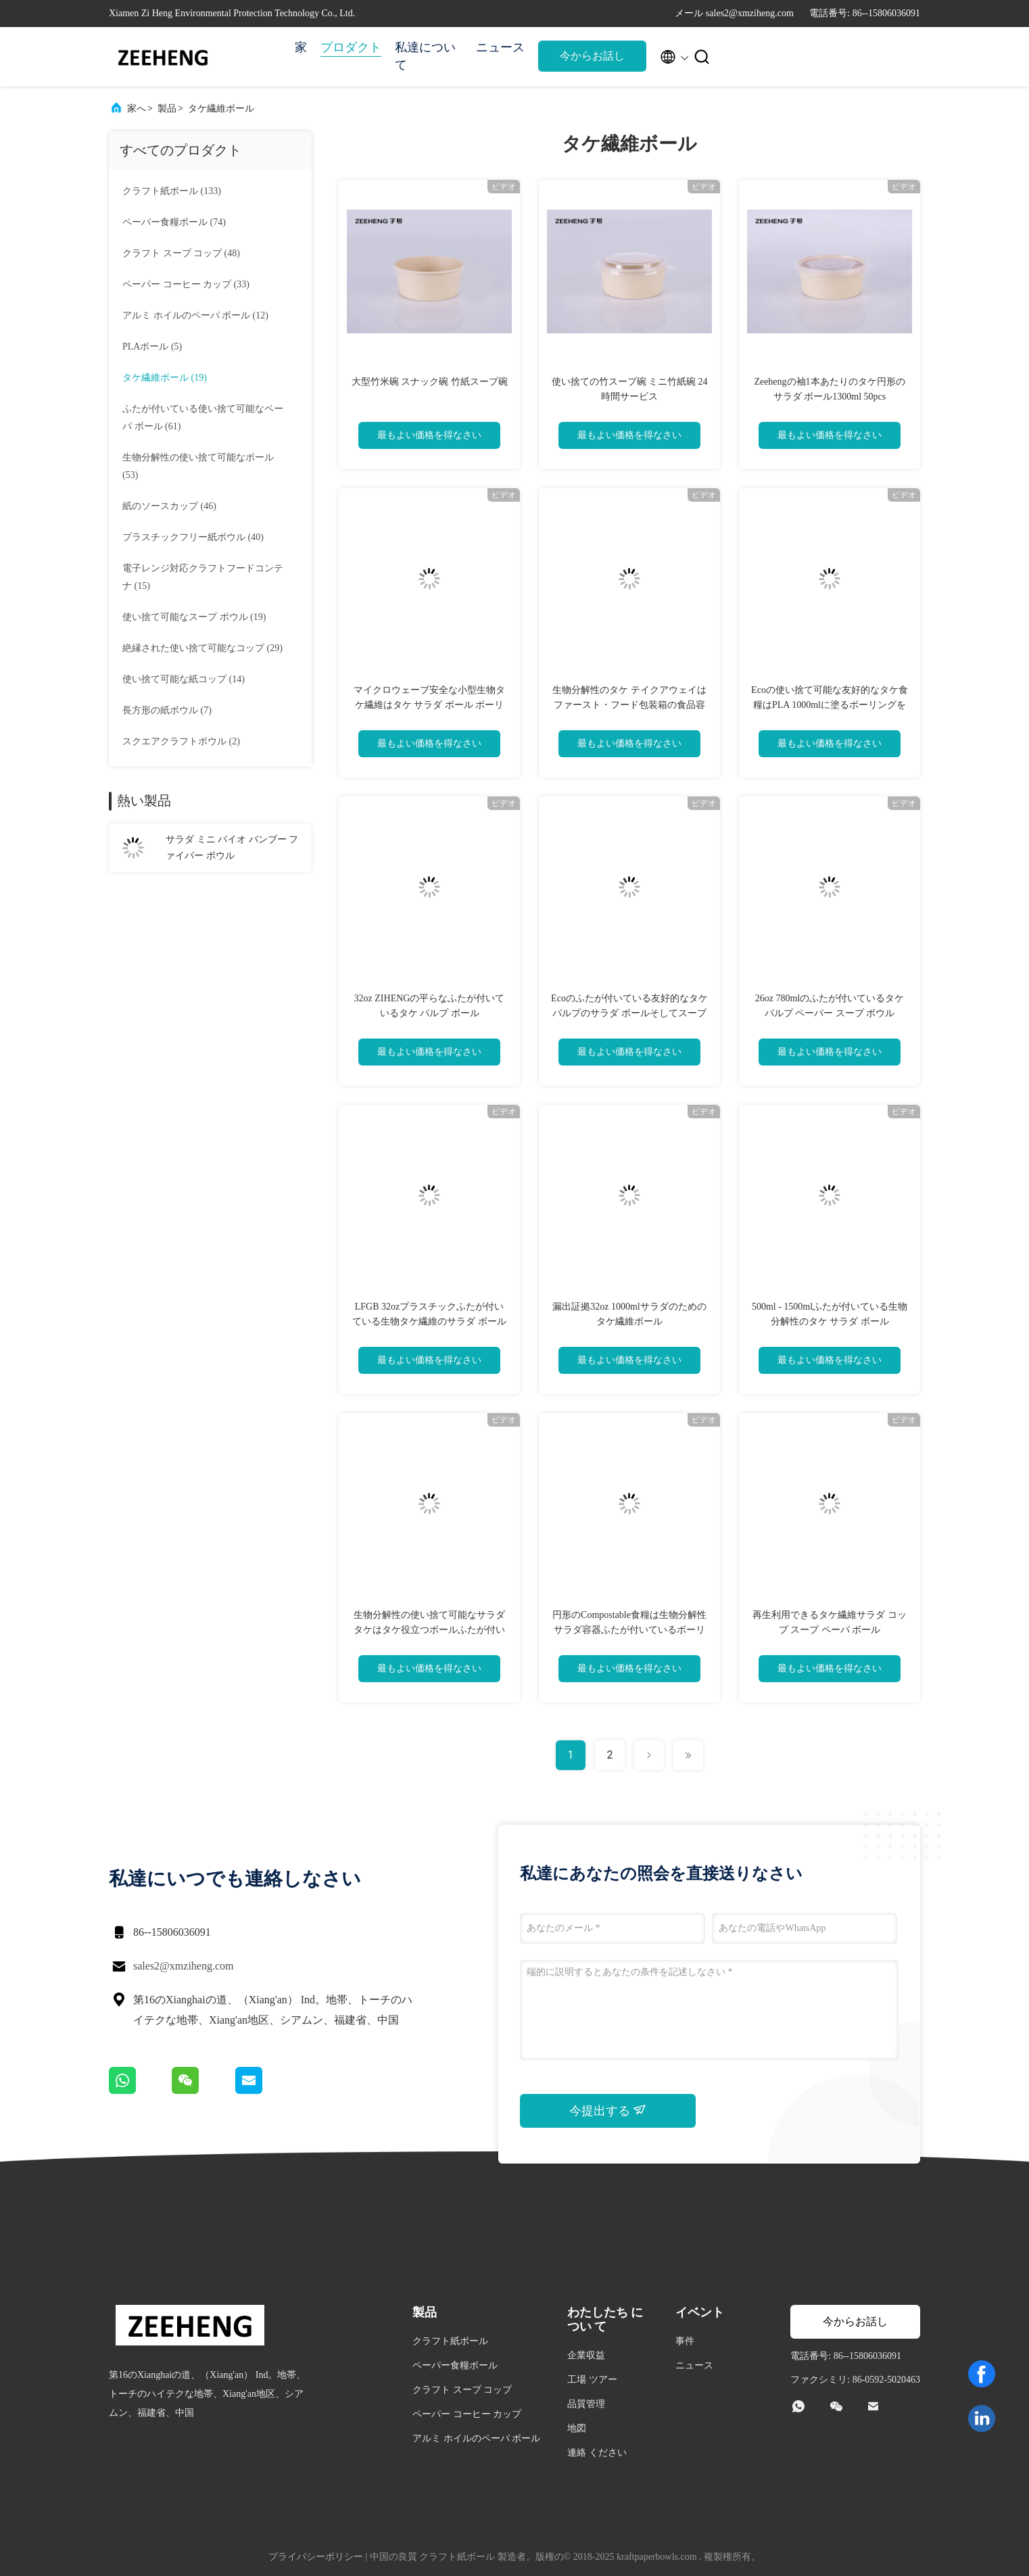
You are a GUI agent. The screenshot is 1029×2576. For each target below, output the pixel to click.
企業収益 (586, 2355)
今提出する (608, 2110)
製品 (167, 108)
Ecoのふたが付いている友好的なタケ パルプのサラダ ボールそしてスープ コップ (629, 1013)
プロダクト (350, 47)
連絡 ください (597, 2453)
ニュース (500, 47)
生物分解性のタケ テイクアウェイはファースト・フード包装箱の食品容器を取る (629, 705)
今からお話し (592, 56)
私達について (425, 56)
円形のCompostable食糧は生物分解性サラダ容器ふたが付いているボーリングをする (629, 1630)
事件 (684, 2341)
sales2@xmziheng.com (183, 1966)
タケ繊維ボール (221, 108)
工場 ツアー (592, 2380)
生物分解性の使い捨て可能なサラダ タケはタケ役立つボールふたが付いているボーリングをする (429, 1630)
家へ (136, 108)
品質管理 (586, 2404)
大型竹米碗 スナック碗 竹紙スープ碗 (430, 382)
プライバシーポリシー (315, 2557)
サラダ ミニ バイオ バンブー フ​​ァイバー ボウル (232, 847)
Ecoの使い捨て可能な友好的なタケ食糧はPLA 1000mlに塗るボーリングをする (829, 705)
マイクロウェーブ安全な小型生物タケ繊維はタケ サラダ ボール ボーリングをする (429, 705)
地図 (576, 2428)
